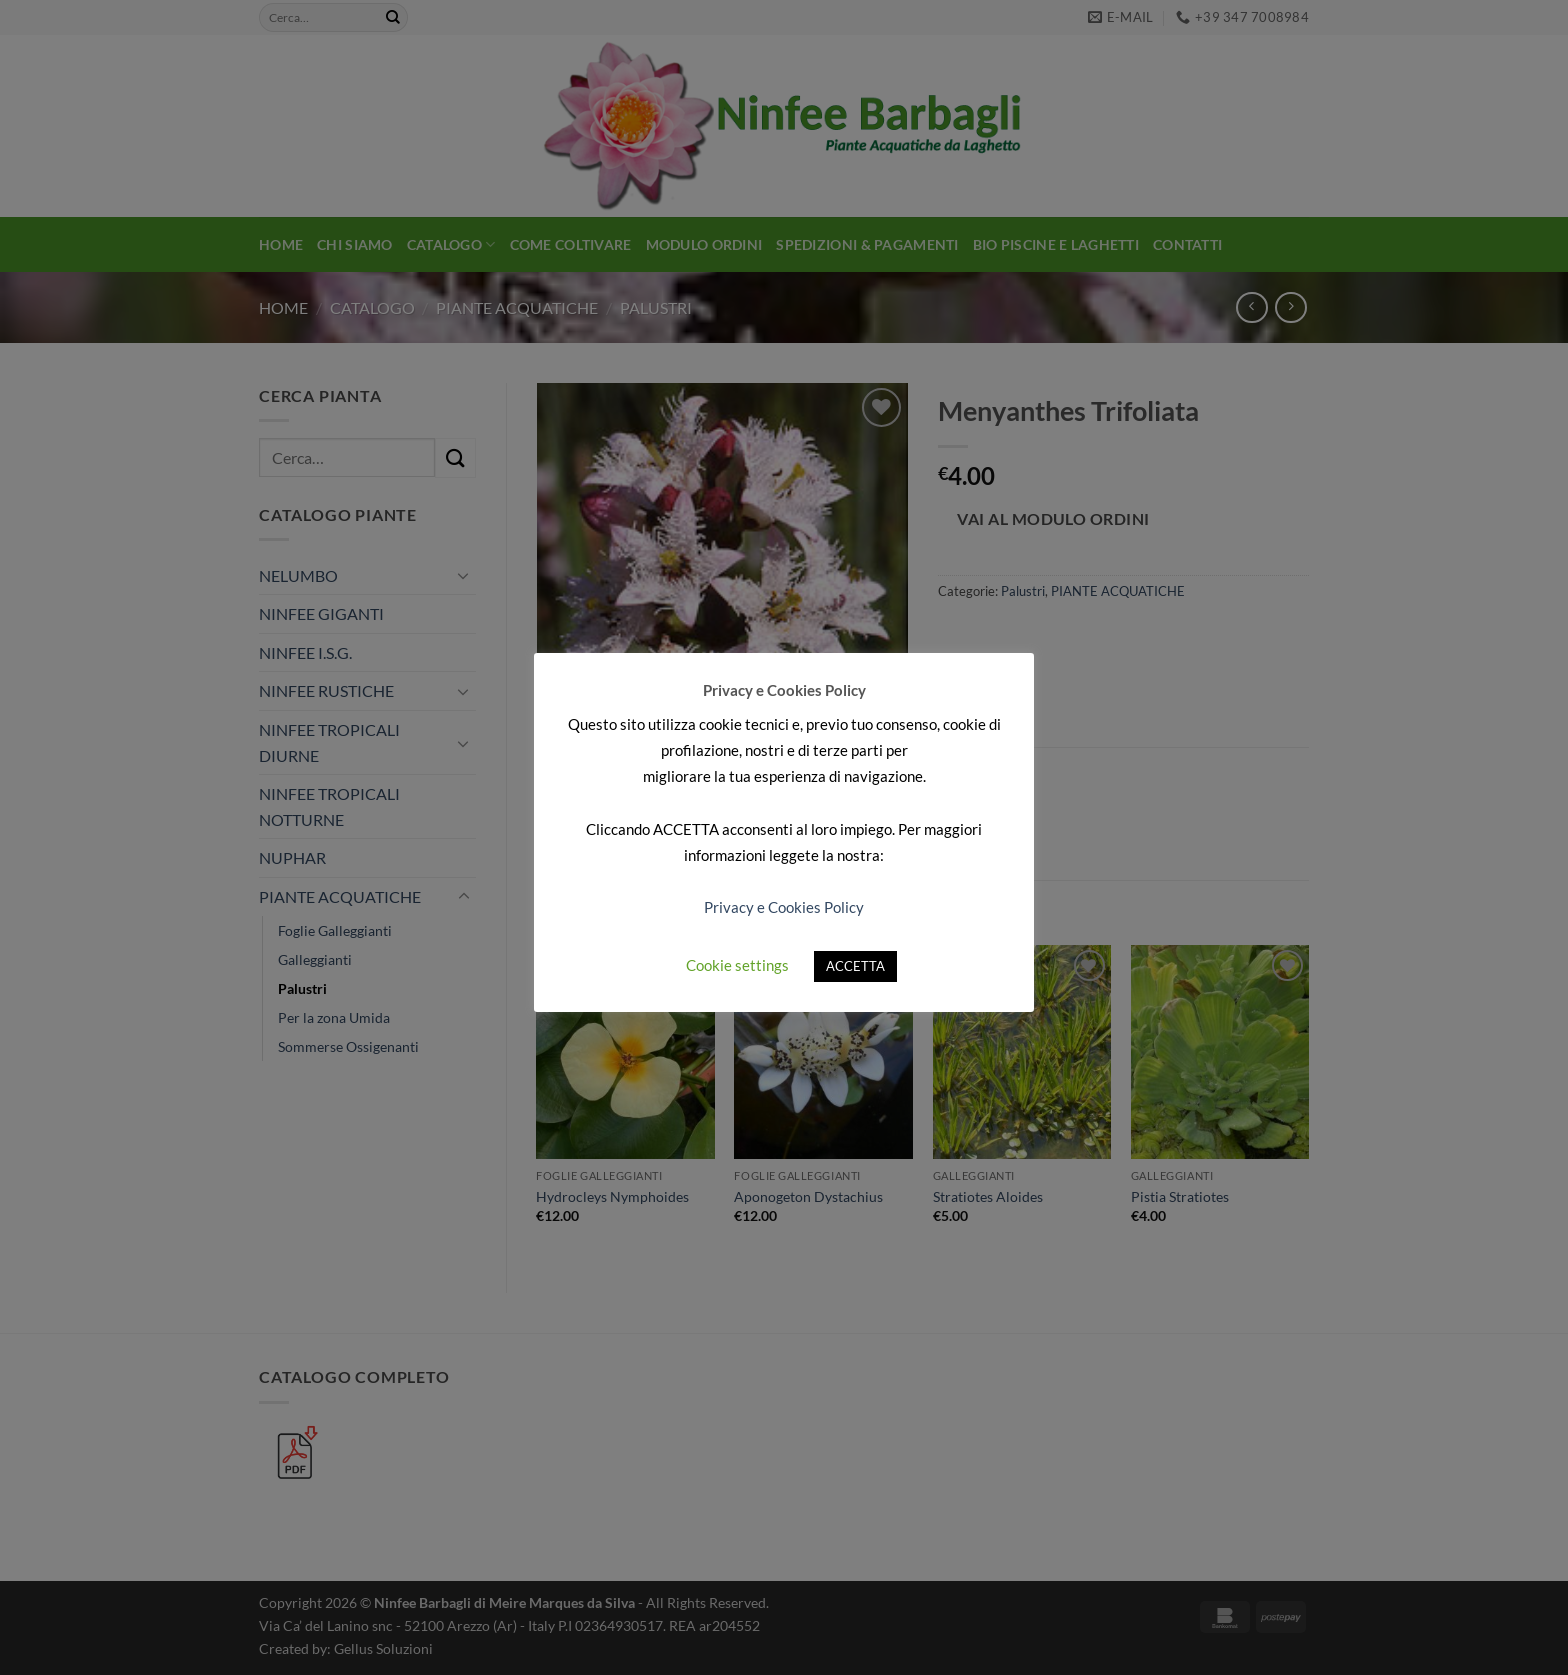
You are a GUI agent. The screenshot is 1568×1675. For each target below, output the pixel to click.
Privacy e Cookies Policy (784, 907)
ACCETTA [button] (855, 966)
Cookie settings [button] (737, 965)
